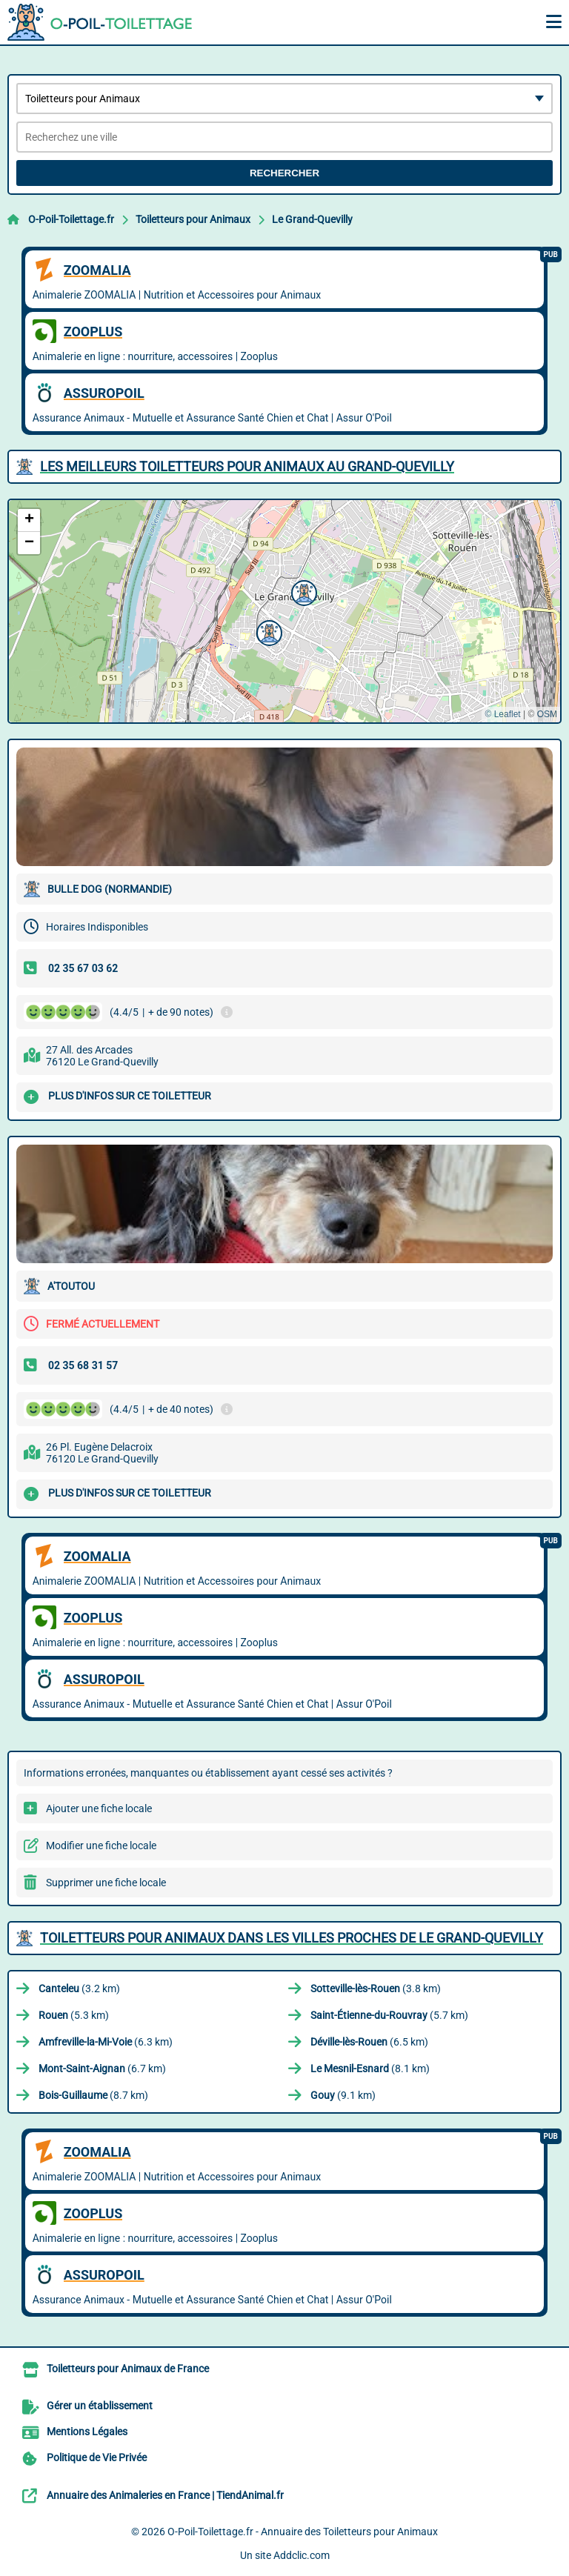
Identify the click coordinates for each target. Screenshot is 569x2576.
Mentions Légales (87, 2431)
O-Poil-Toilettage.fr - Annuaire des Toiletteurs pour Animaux (302, 2531)
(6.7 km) (102, 2068)
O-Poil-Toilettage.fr (71, 219)
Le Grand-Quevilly (312, 219)
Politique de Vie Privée (97, 2457)
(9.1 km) (343, 2095)
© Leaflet (502, 714)
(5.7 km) (389, 2015)
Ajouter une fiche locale (99, 1808)
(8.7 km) (93, 2095)
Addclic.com (301, 2555)
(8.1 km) (370, 2068)
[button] (302, 591)
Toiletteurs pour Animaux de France (128, 2368)
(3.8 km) (375, 1988)
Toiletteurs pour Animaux (193, 219)
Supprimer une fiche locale (106, 1882)
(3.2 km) (79, 1988)
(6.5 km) (369, 2042)
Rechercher (284, 173)
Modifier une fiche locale (101, 1845)
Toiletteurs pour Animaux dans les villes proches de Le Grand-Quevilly (291, 1938)
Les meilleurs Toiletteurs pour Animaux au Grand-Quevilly (247, 466)
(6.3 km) (106, 2042)
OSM (547, 714)
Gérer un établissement (100, 2406)
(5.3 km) (74, 2015)
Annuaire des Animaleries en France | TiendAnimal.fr (165, 2495)
